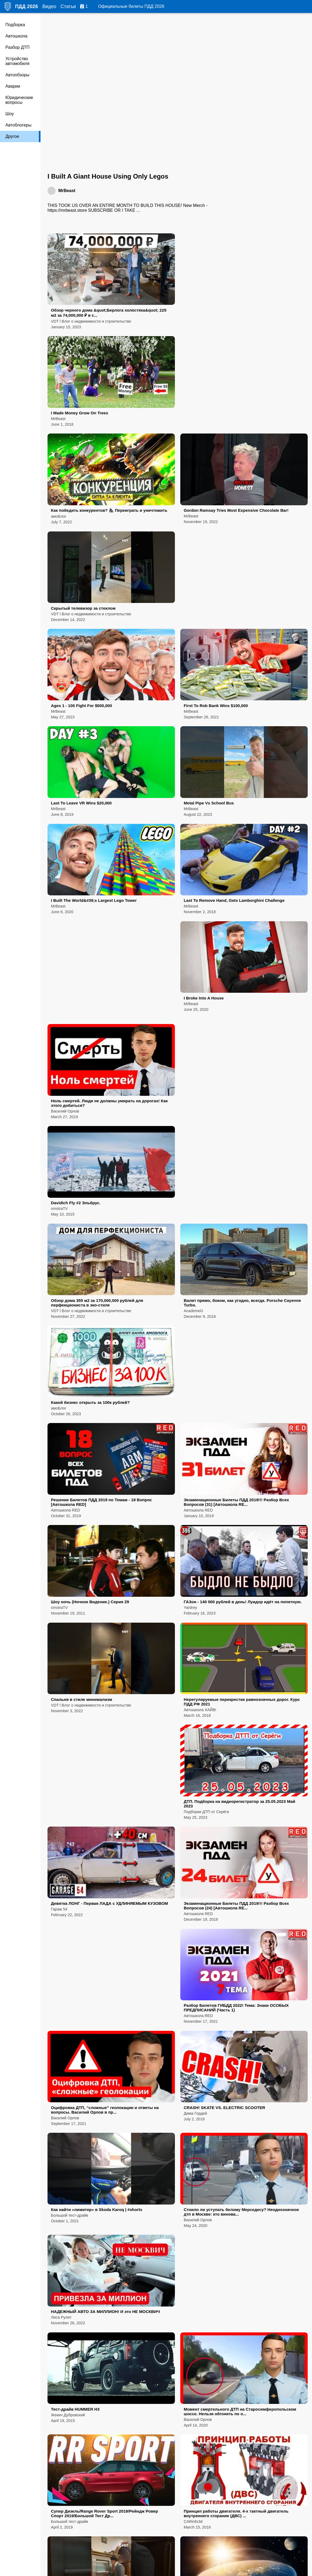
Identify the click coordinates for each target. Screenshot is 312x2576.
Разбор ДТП (17, 47)
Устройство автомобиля (17, 61)
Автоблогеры (18, 125)
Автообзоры (17, 75)
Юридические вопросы (19, 100)
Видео (49, 6)
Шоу (9, 113)
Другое (12, 136)
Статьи (68, 6)
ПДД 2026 (26, 6)
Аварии (12, 86)
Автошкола (16, 36)
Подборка (15, 24)
